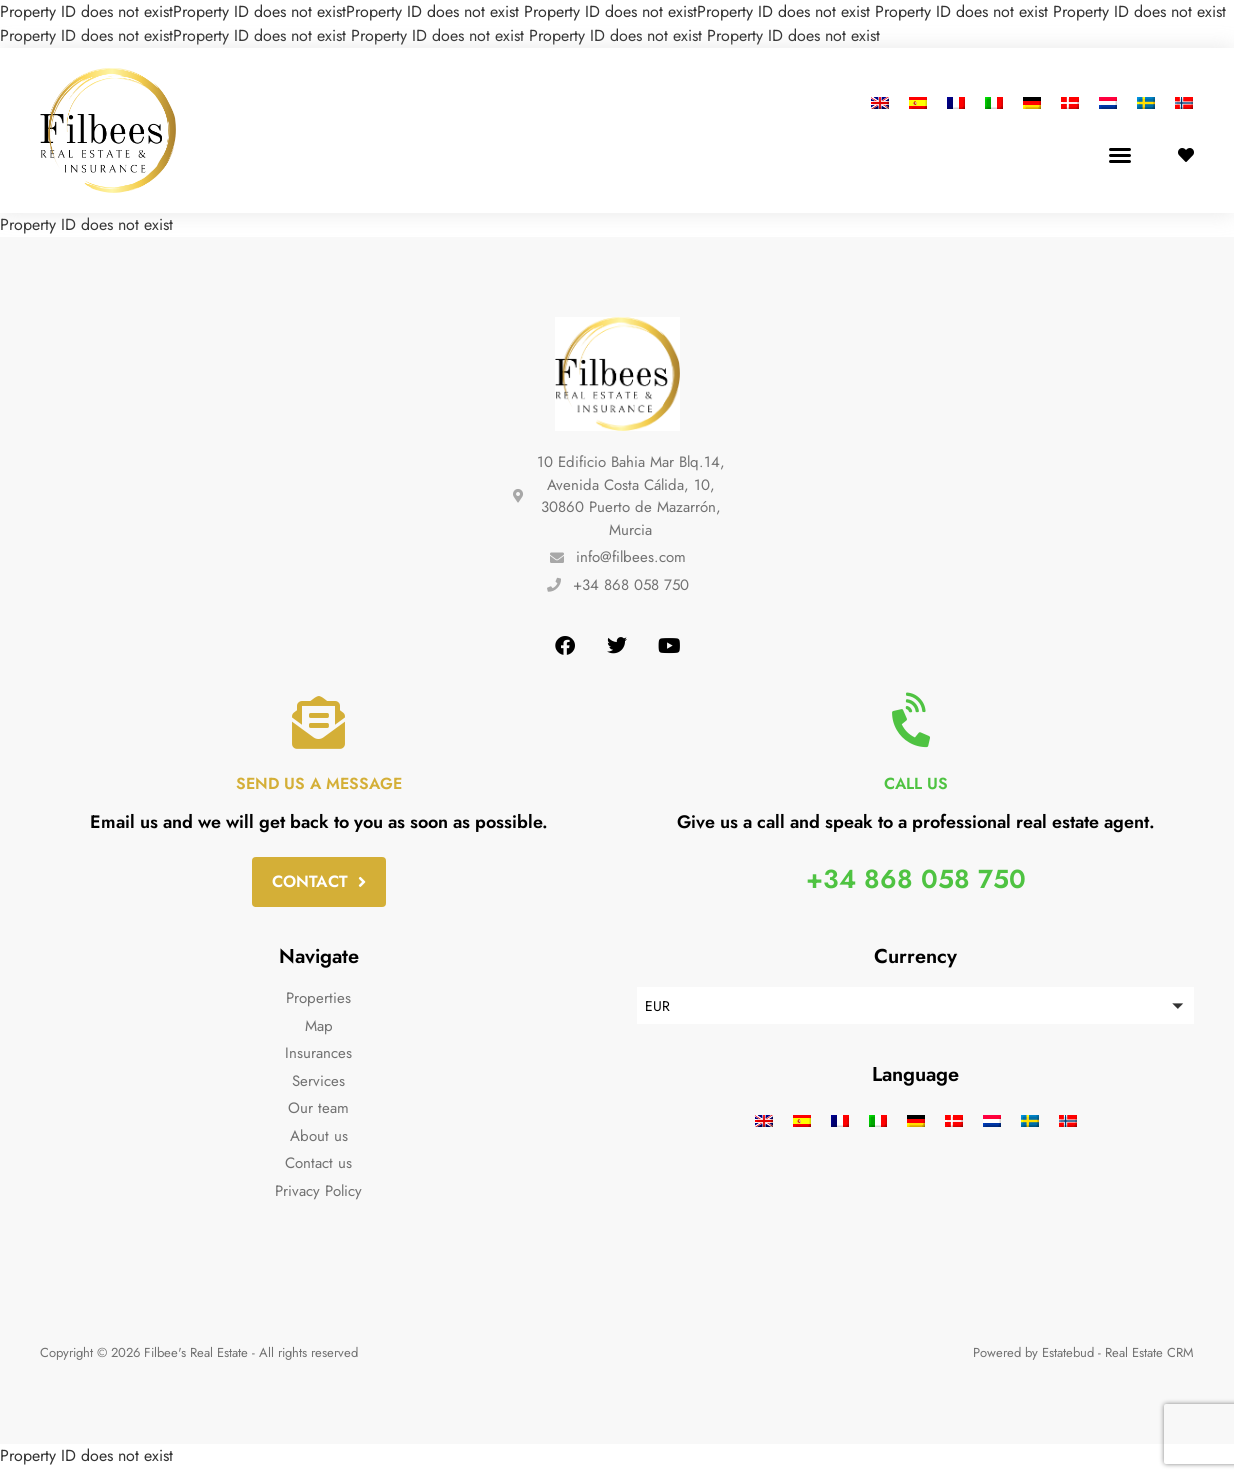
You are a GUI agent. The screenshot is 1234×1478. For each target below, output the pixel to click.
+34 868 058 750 (916, 886)
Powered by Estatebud (1033, 1362)
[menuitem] (885, 102)
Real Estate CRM (1149, 1362)
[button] (1120, 155)
